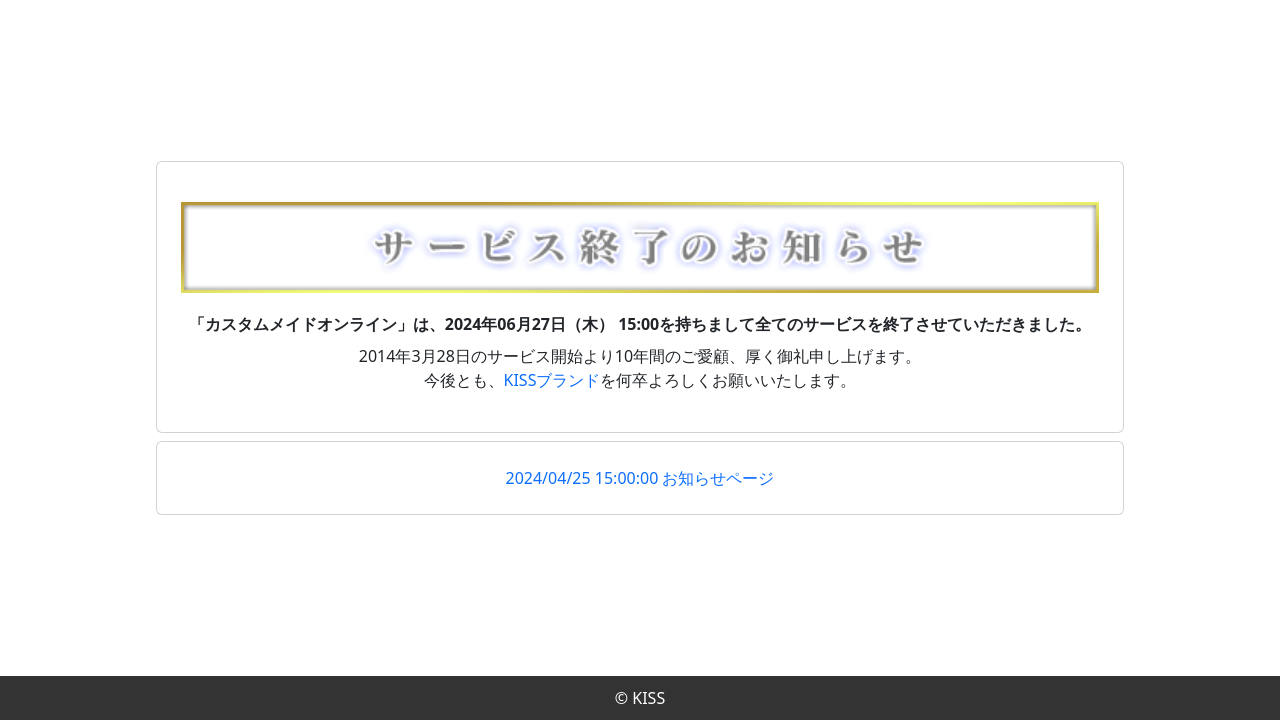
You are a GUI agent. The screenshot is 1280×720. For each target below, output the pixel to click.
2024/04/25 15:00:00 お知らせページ (640, 478)
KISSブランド (552, 380)
